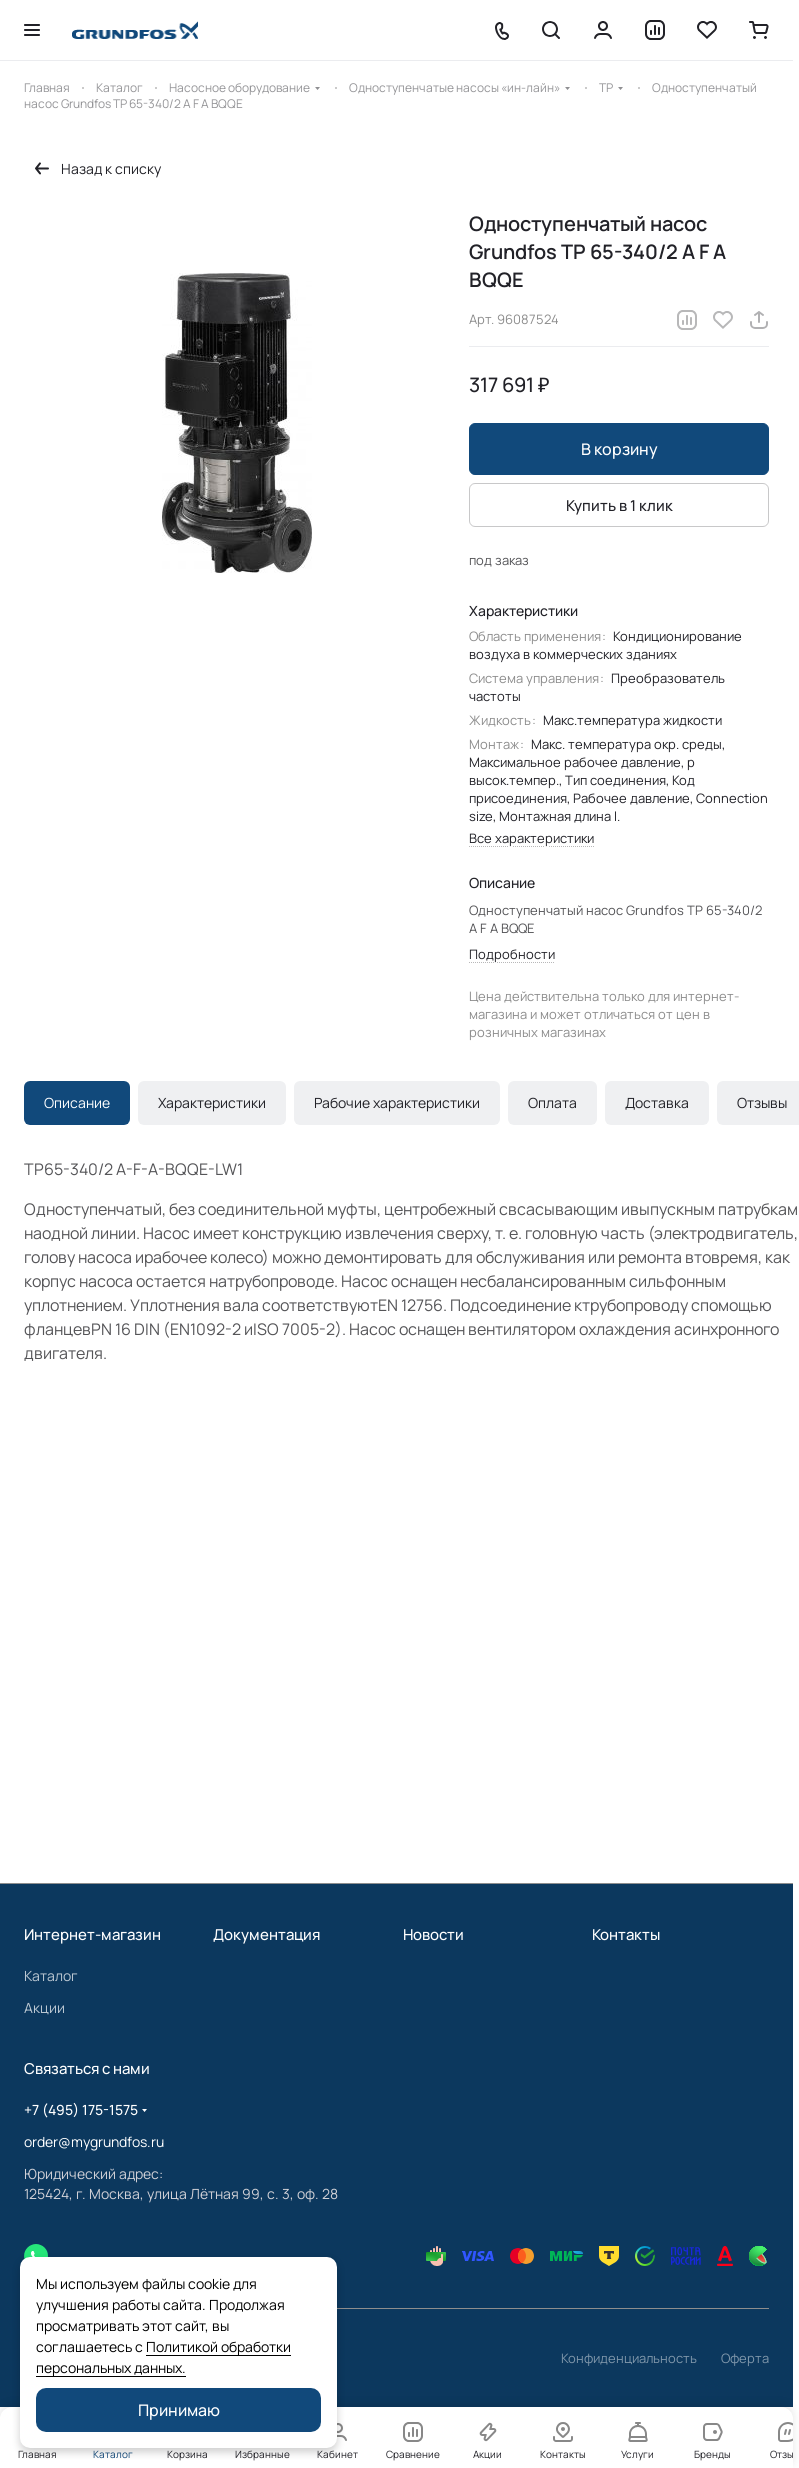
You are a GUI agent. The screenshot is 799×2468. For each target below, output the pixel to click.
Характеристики (212, 1102)
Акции (44, 2007)
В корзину (619, 449)
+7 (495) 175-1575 (81, 2109)
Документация (266, 1934)
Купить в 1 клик (619, 505)
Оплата (552, 1102)
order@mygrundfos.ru (94, 2141)
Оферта (745, 2358)
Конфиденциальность (629, 2358)
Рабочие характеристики (397, 1102)
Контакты (626, 1934)
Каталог (51, 1975)
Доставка (657, 1102)
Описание (77, 1102)
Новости (433, 1934)
